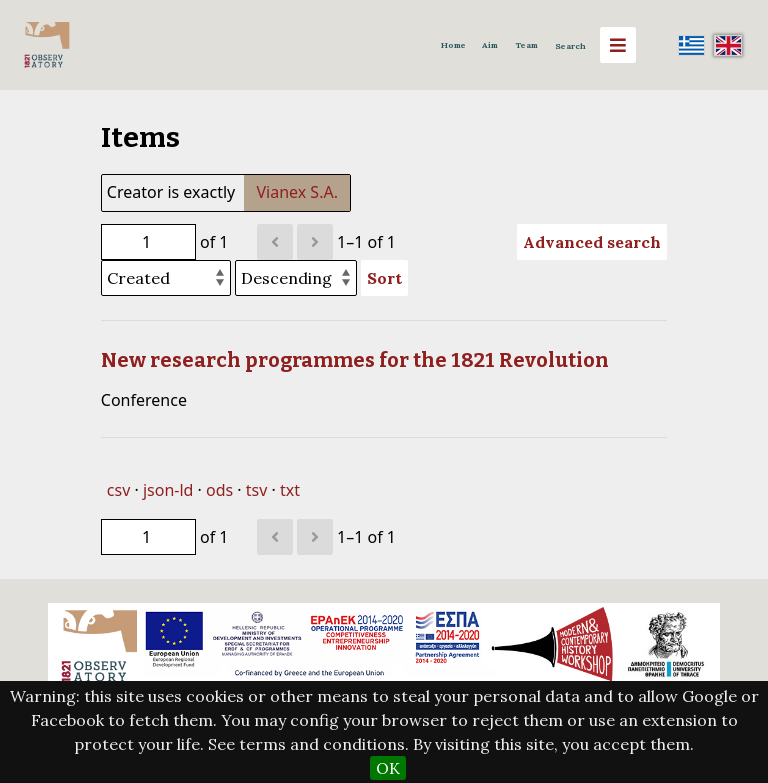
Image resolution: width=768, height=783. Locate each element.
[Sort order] (296, 278)
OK (388, 768)
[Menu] (618, 45)
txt (290, 490)
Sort (384, 278)
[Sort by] (166, 278)
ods (219, 490)
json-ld (168, 490)
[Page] (148, 242)
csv (118, 490)
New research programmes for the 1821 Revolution (355, 360)
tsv (257, 490)
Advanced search (592, 242)
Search (570, 46)
